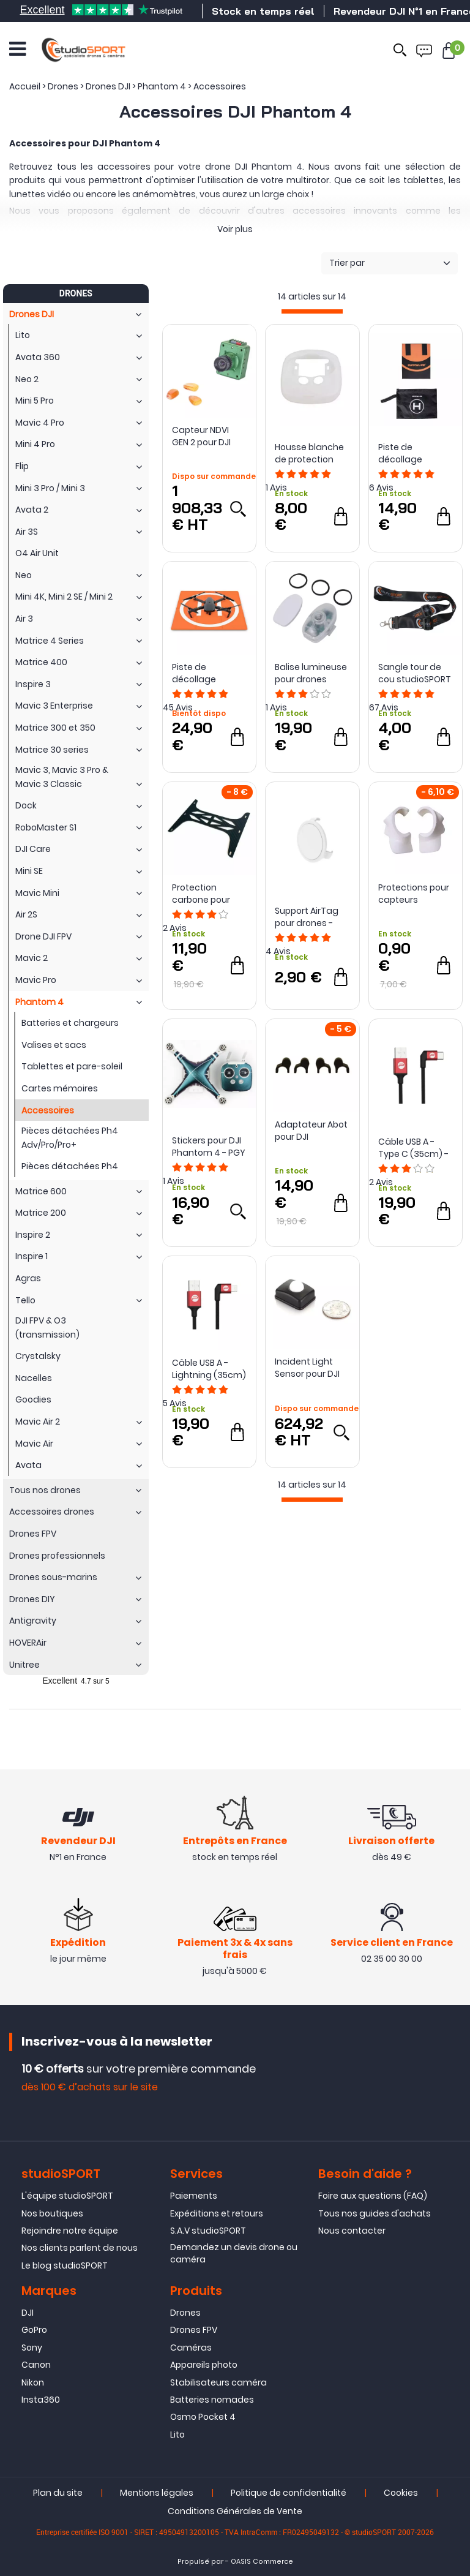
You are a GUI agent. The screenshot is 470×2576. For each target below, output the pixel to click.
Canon (36, 2365)
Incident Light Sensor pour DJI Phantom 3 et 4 (308, 1367)
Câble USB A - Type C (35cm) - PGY (413, 1147)
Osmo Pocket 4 (203, 2417)
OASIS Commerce (262, 2561)
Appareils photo (203, 2365)
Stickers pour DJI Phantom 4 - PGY (208, 1146)
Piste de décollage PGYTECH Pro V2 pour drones (205, 673)
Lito (177, 2434)
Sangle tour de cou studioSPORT (414, 673)
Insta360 (40, 2399)
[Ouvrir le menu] (17, 49)
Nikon (32, 2382)
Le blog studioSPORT (64, 2265)
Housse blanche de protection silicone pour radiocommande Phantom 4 (312, 453)
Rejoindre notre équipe (69, 2230)
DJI (27, 2313)
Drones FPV (193, 2330)
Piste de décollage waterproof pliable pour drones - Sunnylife (403, 453)
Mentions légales (156, 2493)
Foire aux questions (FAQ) (372, 2196)
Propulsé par (200, 2561)
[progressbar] (312, 311)
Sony (31, 2347)
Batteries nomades (212, 2399)
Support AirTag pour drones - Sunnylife (306, 917)
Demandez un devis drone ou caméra (233, 2253)
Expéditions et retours (216, 2213)
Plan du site (58, 2493)
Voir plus (235, 229)
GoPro (34, 2330)
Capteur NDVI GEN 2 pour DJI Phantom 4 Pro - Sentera (207, 436)
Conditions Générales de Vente (235, 2511)
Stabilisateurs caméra (218, 2382)
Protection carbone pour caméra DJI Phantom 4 (201, 893)
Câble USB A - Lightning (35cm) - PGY (209, 1369)
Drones (185, 2313)
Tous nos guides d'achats (374, 2213)
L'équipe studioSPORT (67, 2196)
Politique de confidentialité (288, 2493)
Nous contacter (352, 2230)
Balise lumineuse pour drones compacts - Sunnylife (311, 673)
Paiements (193, 2196)
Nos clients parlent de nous (79, 2248)
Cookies (401, 2493)
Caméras (191, 2347)
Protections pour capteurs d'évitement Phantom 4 (413, 893)
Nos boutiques (52, 2213)
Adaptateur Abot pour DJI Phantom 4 (311, 1130)
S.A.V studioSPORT (208, 2230)
